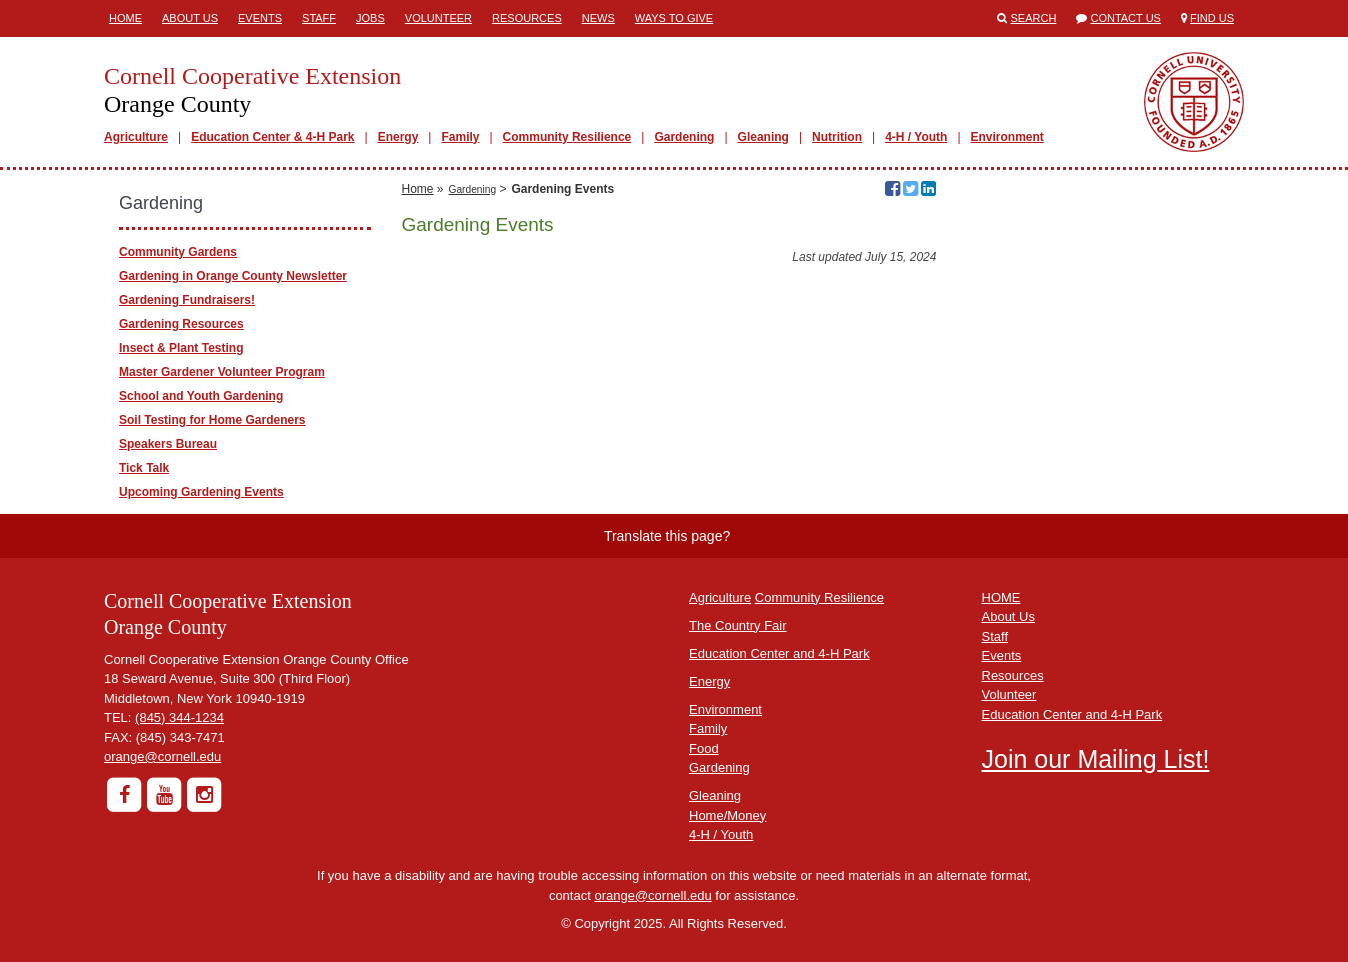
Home (125, 18)
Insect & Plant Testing (181, 348)
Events (260, 18)
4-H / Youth (916, 137)
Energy (398, 137)
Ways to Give (674, 18)
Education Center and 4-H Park (779, 653)
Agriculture (136, 137)
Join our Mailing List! (1096, 759)
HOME (1001, 597)
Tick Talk (144, 468)
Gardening (684, 137)
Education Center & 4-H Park (272, 137)
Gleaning (763, 137)
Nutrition (837, 137)
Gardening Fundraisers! (187, 300)
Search (1034, 18)
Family (460, 137)
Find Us (1212, 18)
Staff (319, 18)
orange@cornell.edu (162, 756)
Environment (1007, 137)
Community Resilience (567, 137)
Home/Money (727, 815)
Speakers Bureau (168, 444)
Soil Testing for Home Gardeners (212, 420)
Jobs (370, 18)
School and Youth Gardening (201, 396)
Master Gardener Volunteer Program (222, 372)
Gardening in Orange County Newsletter (233, 276)
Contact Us (1125, 18)
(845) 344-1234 (179, 717)
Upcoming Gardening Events (201, 492)
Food (704, 748)
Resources (527, 18)
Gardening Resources (181, 324)
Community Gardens (178, 252)
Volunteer (438, 18)
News (598, 18)
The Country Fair (738, 625)
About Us (190, 18)
